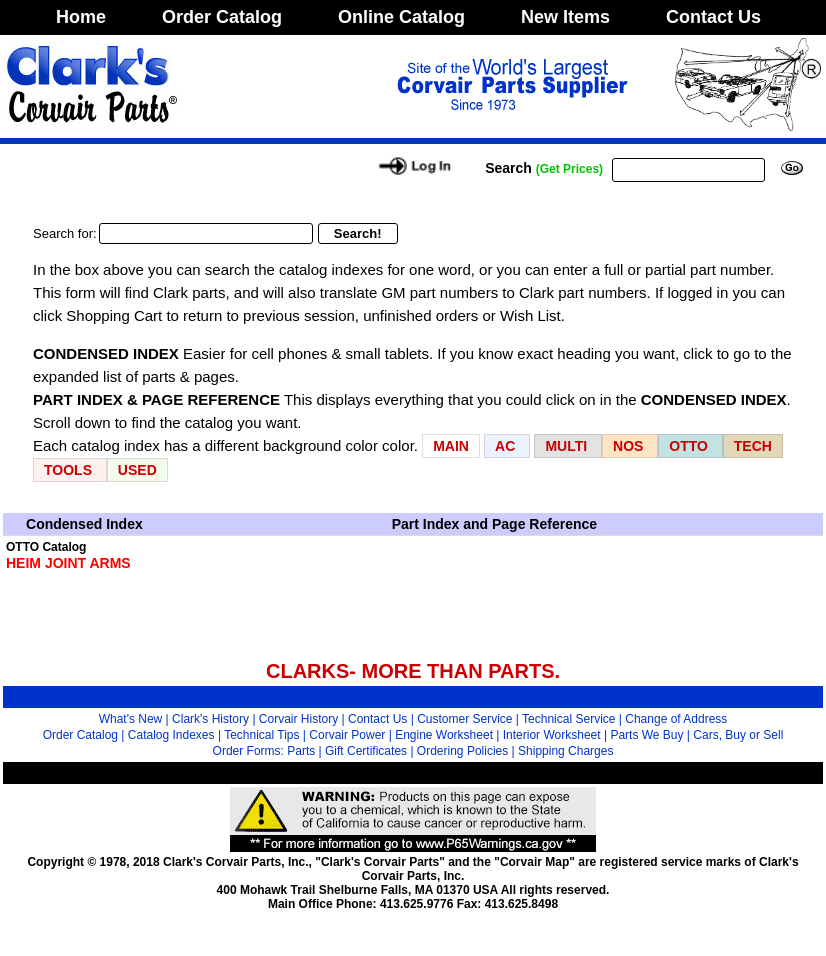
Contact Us (713, 17)
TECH (753, 446)
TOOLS (68, 470)
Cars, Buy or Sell (738, 735)
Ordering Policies (462, 751)
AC (507, 446)
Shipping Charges (565, 751)
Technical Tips (261, 735)
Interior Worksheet (552, 735)
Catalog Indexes (171, 735)
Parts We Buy (646, 735)
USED (137, 470)
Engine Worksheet (444, 735)
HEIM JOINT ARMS (68, 563)
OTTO (688, 446)
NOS (628, 446)
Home (81, 17)
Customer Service (464, 719)
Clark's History (210, 719)
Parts (301, 751)
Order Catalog (222, 17)
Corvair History (298, 719)
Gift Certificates (366, 751)
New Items (565, 17)
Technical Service (568, 719)
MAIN (451, 446)
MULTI (566, 446)
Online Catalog (401, 17)
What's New (131, 719)
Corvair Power (347, 735)
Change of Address (676, 719)
